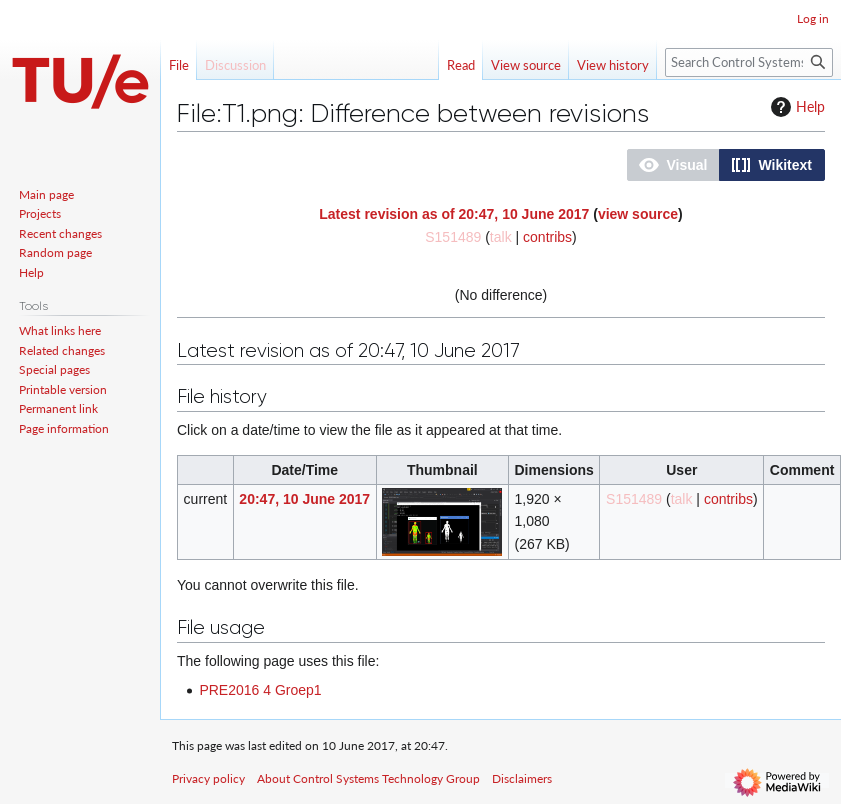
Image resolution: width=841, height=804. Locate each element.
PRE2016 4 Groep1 (260, 690)
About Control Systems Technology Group (368, 778)
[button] (673, 165)
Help (795, 107)
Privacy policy (208, 778)
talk (501, 237)
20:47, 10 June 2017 (304, 499)
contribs (547, 237)
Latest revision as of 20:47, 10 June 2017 (454, 214)
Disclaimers (522, 778)
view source (638, 214)
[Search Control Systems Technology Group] (749, 62)
